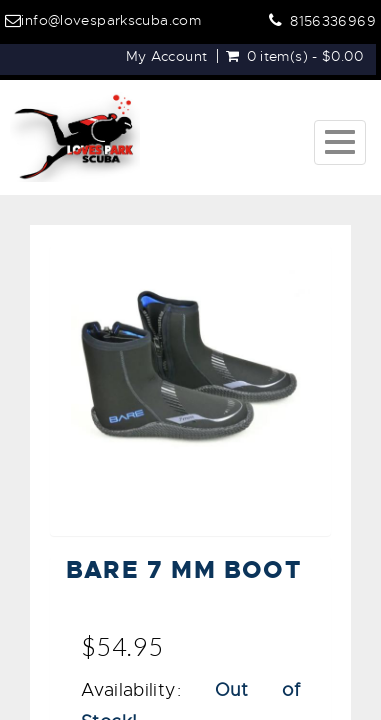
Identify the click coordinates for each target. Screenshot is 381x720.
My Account (167, 56)
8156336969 (333, 21)
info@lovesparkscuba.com (111, 20)
